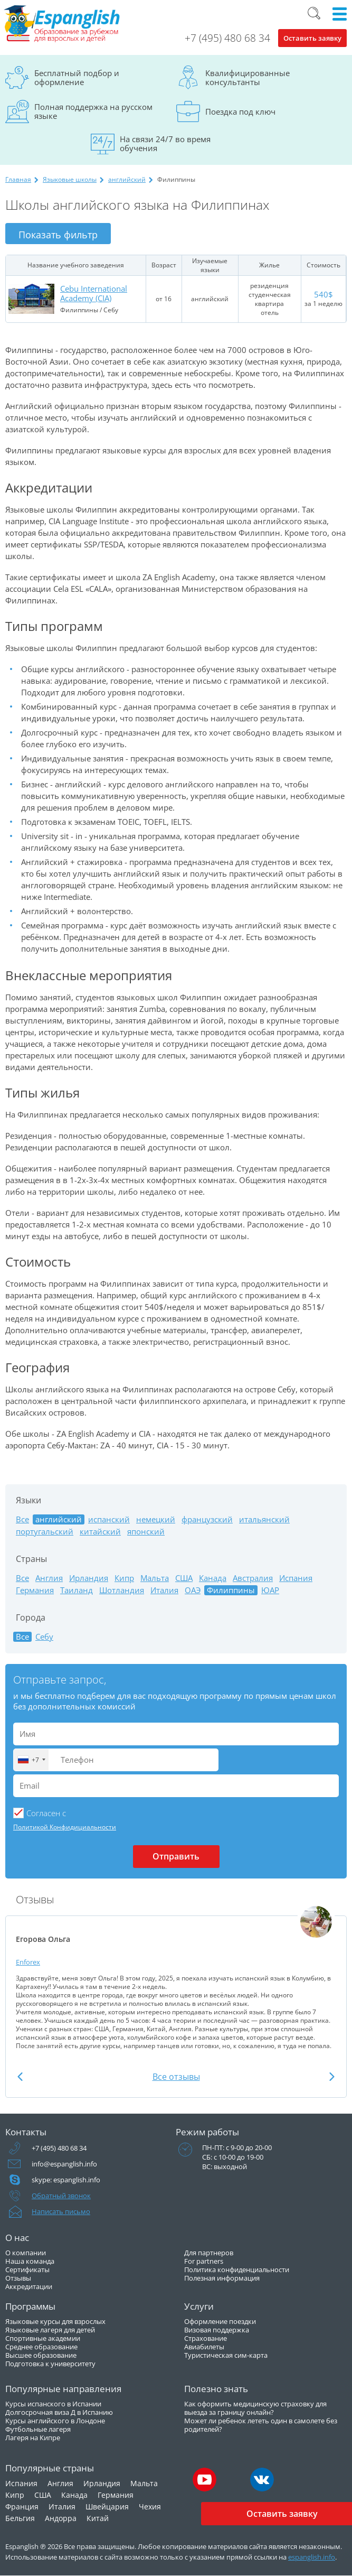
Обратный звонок (61, 2195)
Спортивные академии (42, 2338)
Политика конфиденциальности (236, 2269)
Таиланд (76, 1590)
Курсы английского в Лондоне (55, 2420)
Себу (44, 1637)
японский (146, 1532)
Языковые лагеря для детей (50, 2330)
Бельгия (20, 2518)
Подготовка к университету (50, 2363)
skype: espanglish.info (66, 2179)
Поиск (314, 13)
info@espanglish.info (64, 2164)
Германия (35, 1590)
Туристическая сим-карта (226, 2355)
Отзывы (18, 2278)
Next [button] (332, 2076)
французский (207, 1519)
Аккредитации (28, 2286)
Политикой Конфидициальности (64, 1826)
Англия (49, 1578)
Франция (22, 2506)
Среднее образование (41, 2346)
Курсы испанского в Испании (53, 2403)
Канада (212, 1578)
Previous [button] (20, 2076)
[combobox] (31, 1760)
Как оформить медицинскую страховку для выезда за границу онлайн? (255, 2408)
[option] (176, 1977)
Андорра (61, 2518)
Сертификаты (27, 2269)
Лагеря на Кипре (32, 2437)
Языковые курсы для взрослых (55, 2321)
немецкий (155, 1519)
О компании (25, 2252)
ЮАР (270, 1590)
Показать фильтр (58, 234)
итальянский (264, 1519)
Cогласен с (46, 1813)
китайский (100, 1532)
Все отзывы (176, 2076)
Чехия (150, 2506)
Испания (295, 1578)
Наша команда (29, 2261)
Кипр (124, 1578)
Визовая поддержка (216, 2330)
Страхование (205, 2338)
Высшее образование (41, 2355)
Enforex (28, 1962)
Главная (18, 179)
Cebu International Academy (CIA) (93, 293)
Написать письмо (61, 2211)
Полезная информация (222, 2278)
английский (127, 179)
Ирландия (88, 1578)
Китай (98, 2518)
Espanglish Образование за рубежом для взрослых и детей (62, 23)
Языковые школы (70, 179)
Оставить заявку (312, 38)
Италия (164, 1590)
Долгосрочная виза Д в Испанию (59, 2412)
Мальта (154, 1578)
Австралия (253, 1578)
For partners (203, 2261)
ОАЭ (193, 1590)
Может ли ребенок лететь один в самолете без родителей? (260, 2425)
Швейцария (107, 2506)
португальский (44, 1532)
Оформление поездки (220, 2321)
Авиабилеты (204, 2346)
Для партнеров (208, 2252)
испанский (109, 1519)
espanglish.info (311, 2557)
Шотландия (121, 1590)
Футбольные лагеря (38, 2429)
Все (22, 1519)
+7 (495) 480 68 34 (227, 38)
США (184, 1578)
